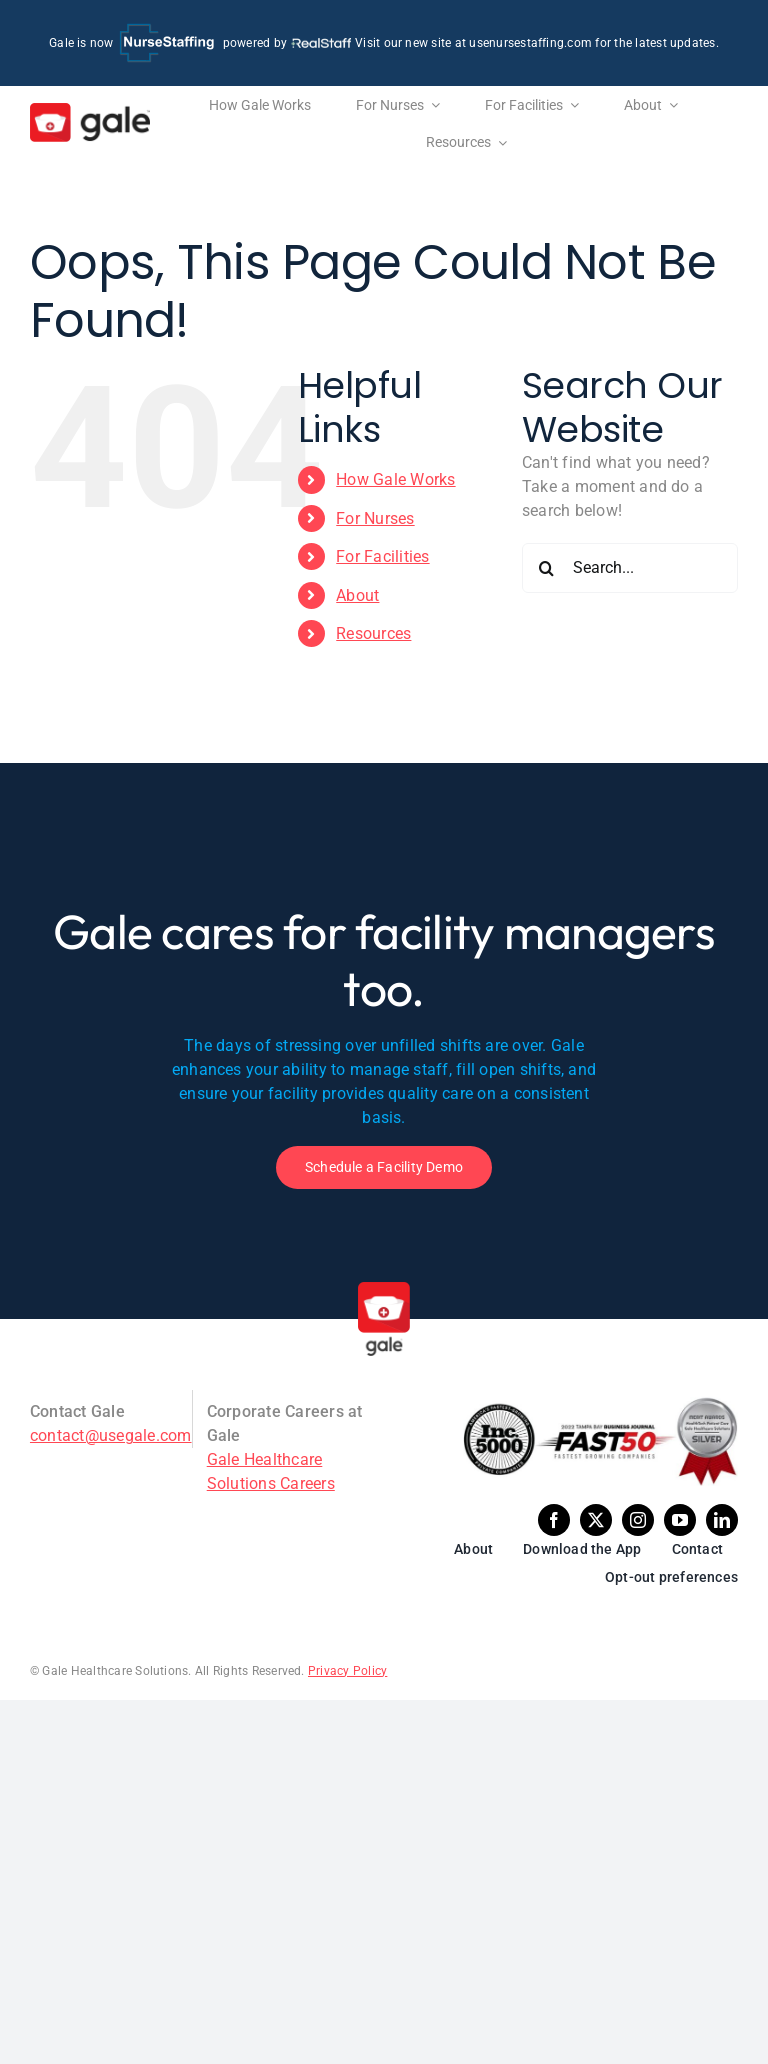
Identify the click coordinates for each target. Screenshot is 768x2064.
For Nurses (375, 518)
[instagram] (638, 1520)
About (357, 595)
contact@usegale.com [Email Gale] (111, 1435)
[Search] (547, 568)
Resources (373, 633)
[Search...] (630, 568)
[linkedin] (722, 1520)
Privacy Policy (347, 1671)
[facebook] (554, 1520)
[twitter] (596, 1520)
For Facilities (382, 556)
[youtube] (680, 1520)
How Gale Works (395, 479)
